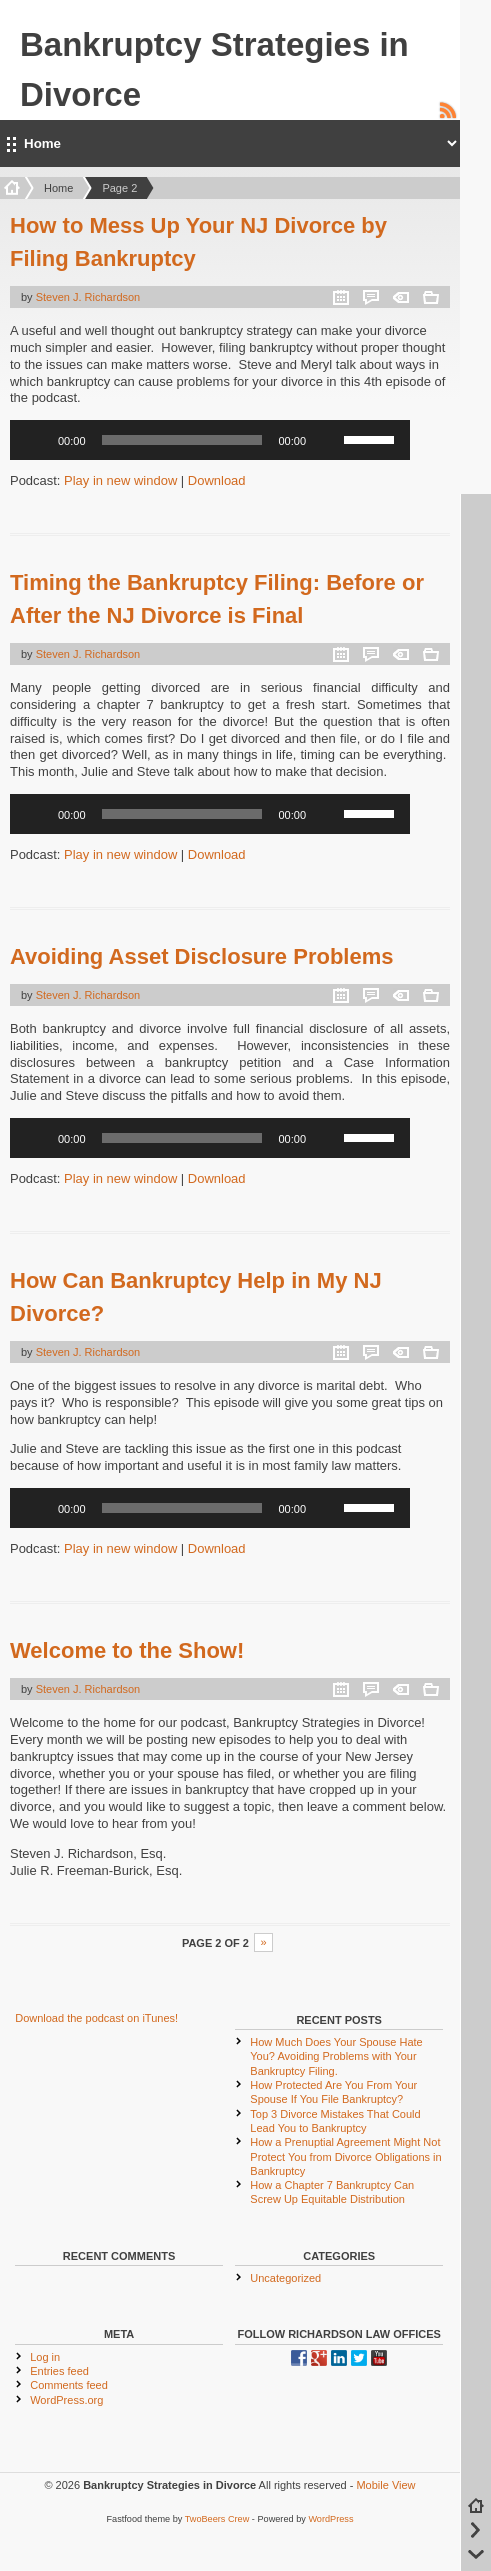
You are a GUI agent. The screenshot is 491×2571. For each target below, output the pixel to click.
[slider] (182, 440)
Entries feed (59, 2371)
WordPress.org (66, 2400)
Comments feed (69, 2385)
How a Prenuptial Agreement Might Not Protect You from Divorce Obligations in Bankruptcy (345, 2156)
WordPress (330, 2519)
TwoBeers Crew (217, 2519)
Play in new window (120, 480)
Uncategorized (285, 2278)
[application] (210, 440)
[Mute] (328, 440)
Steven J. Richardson (88, 297)
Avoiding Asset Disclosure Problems (201, 956)
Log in (45, 2357)
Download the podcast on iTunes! (96, 2018)
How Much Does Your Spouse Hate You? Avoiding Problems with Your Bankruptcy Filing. (336, 2056)
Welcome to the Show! (127, 1650)
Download (217, 480)
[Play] (36, 440)
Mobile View (385, 2485)
